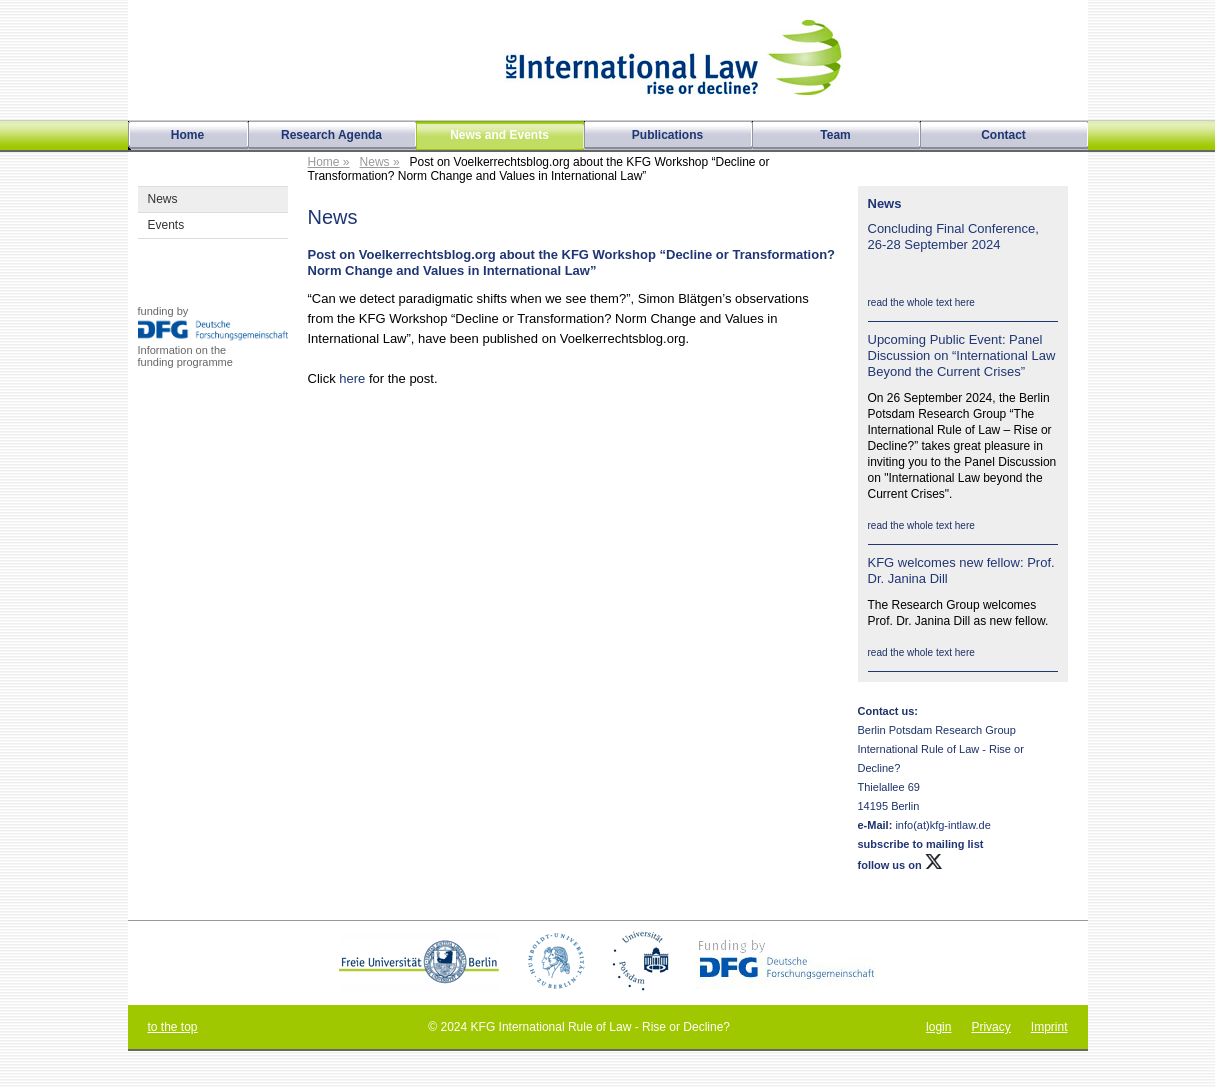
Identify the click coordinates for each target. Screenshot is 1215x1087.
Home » (329, 162)
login (938, 1027)
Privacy (990, 1027)
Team (835, 135)
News (163, 199)
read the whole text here (921, 302)
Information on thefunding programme (185, 356)
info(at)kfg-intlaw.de (941, 825)
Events (166, 225)
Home (187, 135)
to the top (173, 1027)
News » (380, 162)
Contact (1003, 135)
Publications (667, 135)
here (352, 378)
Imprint (1049, 1027)
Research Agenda (331, 135)
